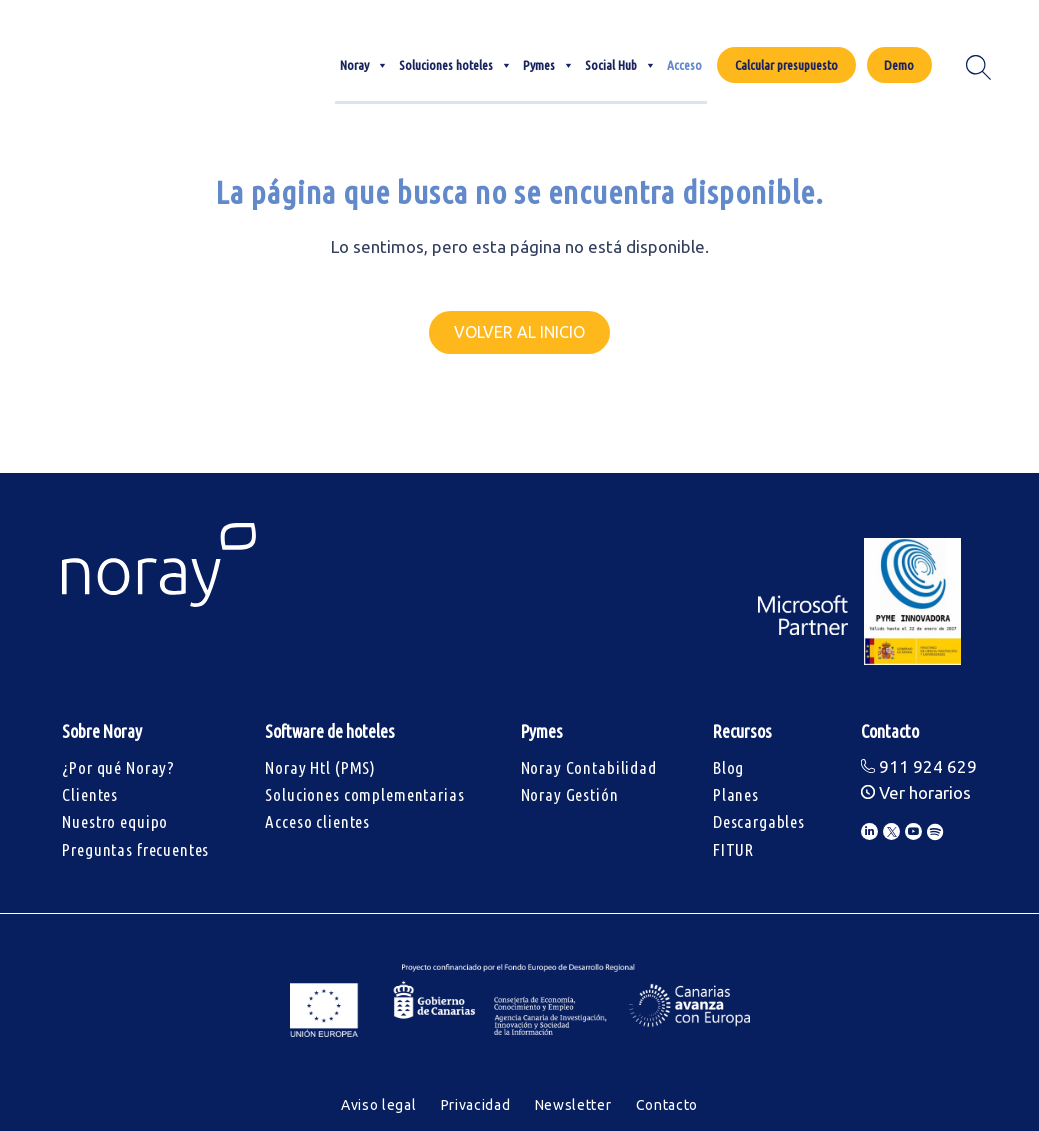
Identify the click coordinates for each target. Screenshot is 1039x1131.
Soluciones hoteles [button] (456, 65)
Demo (899, 65)
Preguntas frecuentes (135, 849)
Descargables (759, 821)
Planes (736, 794)
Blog (728, 767)
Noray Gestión (570, 794)
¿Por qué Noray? (118, 767)
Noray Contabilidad (589, 767)
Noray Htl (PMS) (320, 767)
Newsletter (573, 1105)
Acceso (684, 65)
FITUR (733, 849)
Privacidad (476, 1105)
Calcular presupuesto (786, 65)
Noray (364, 65)
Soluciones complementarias (364, 794)
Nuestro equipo (115, 821)
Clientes (90, 794)
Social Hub (621, 65)
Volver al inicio (519, 332)
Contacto (667, 1105)
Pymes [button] (549, 65)
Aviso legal (379, 1105)
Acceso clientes (317, 821)
